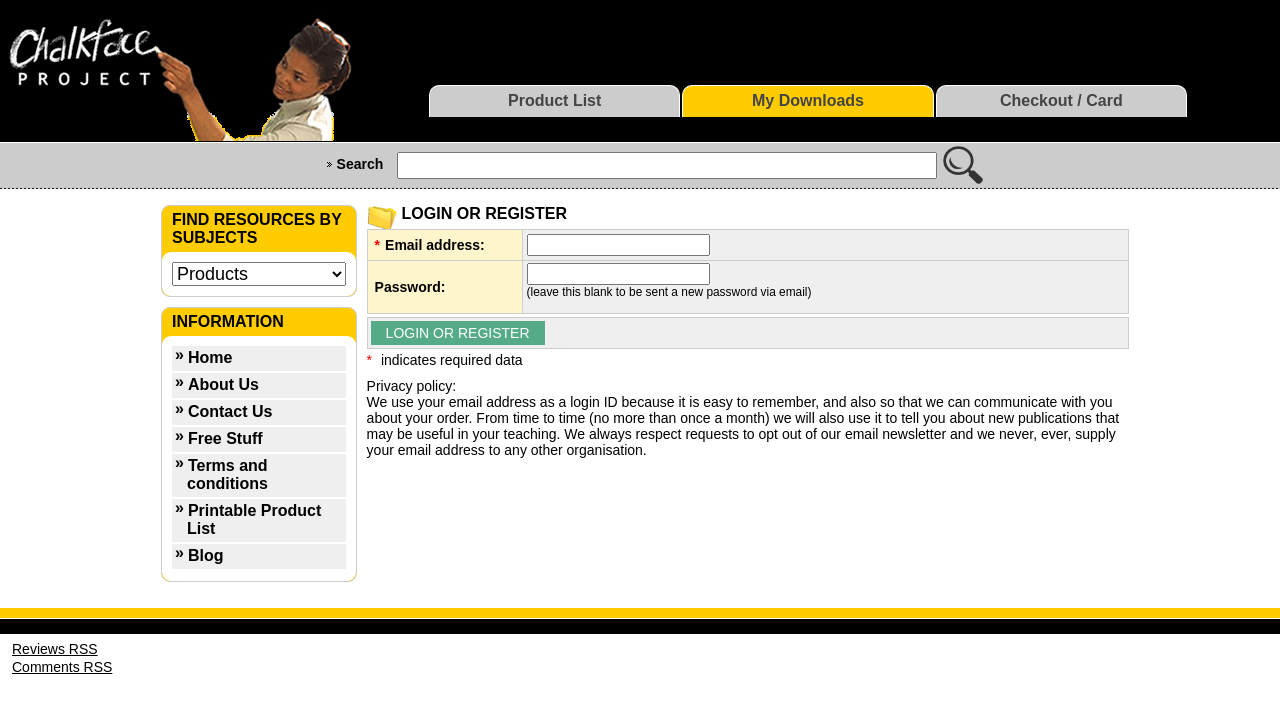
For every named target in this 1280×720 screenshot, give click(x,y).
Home (210, 357)
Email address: (435, 245)
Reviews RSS (55, 649)
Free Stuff (225, 438)
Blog (206, 555)
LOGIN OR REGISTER (458, 333)
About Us (223, 384)
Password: (410, 287)
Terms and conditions (227, 474)
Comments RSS (62, 667)
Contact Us (230, 411)
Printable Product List (254, 519)
